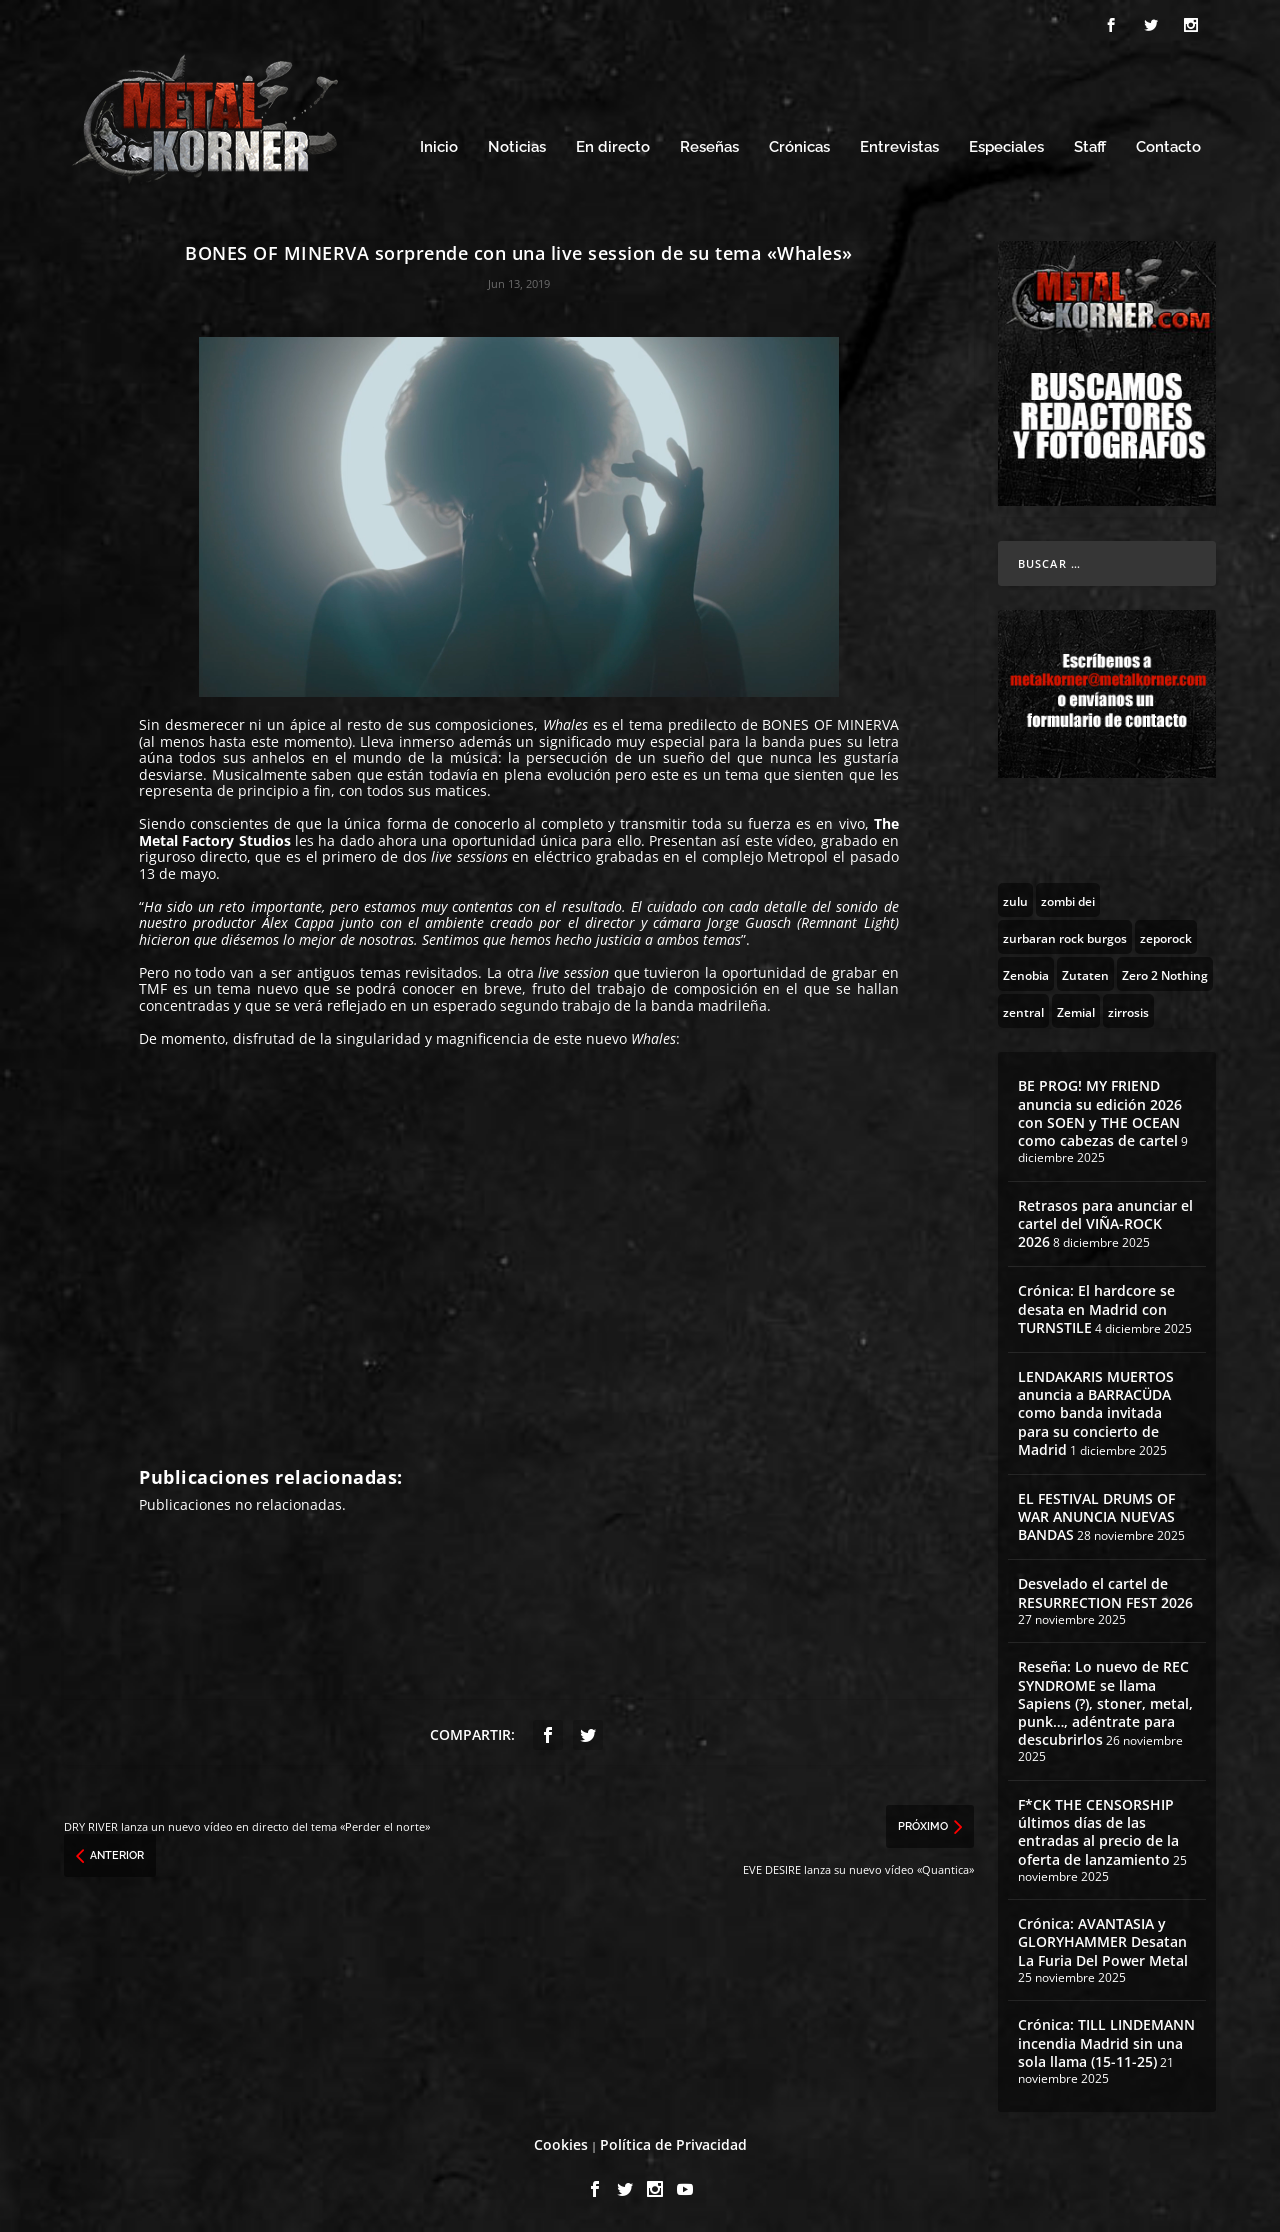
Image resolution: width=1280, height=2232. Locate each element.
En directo (613, 147)
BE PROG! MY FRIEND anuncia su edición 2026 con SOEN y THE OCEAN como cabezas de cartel (1100, 1113)
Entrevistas (899, 147)
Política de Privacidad (673, 2144)
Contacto (1168, 147)
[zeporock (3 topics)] (1166, 937)
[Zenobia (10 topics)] (1026, 974)
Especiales (1006, 147)
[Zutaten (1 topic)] (1085, 974)
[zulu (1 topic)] (1015, 900)
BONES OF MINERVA (830, 724)
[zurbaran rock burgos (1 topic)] (1065, 937)
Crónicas (799, 147)
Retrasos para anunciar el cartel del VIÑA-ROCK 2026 (1105, 1223)
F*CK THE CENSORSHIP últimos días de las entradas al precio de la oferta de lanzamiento (1098, 1832)
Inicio (439, 147)
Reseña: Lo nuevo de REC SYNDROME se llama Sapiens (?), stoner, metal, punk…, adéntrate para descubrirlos (1105, 1703)
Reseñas (709, 147)
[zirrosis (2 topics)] (1128, 1011)
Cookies (561, 2144)
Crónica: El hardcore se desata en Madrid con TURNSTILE (1096, 1308)
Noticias (517, 147)
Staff (1090, 147)
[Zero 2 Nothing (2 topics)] (1165, 974)
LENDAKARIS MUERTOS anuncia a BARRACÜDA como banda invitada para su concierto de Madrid (1096, 1413)
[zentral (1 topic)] (1023, 1011)
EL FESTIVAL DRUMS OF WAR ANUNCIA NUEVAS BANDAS (1096, 1516)
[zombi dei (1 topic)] (1068, 900)
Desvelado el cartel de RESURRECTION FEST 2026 (1105, 1592)
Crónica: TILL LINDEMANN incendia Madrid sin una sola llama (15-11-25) (1106, 2042)
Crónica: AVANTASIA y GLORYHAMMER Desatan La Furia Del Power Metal (1103, 1941)
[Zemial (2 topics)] (1076, 1011)
